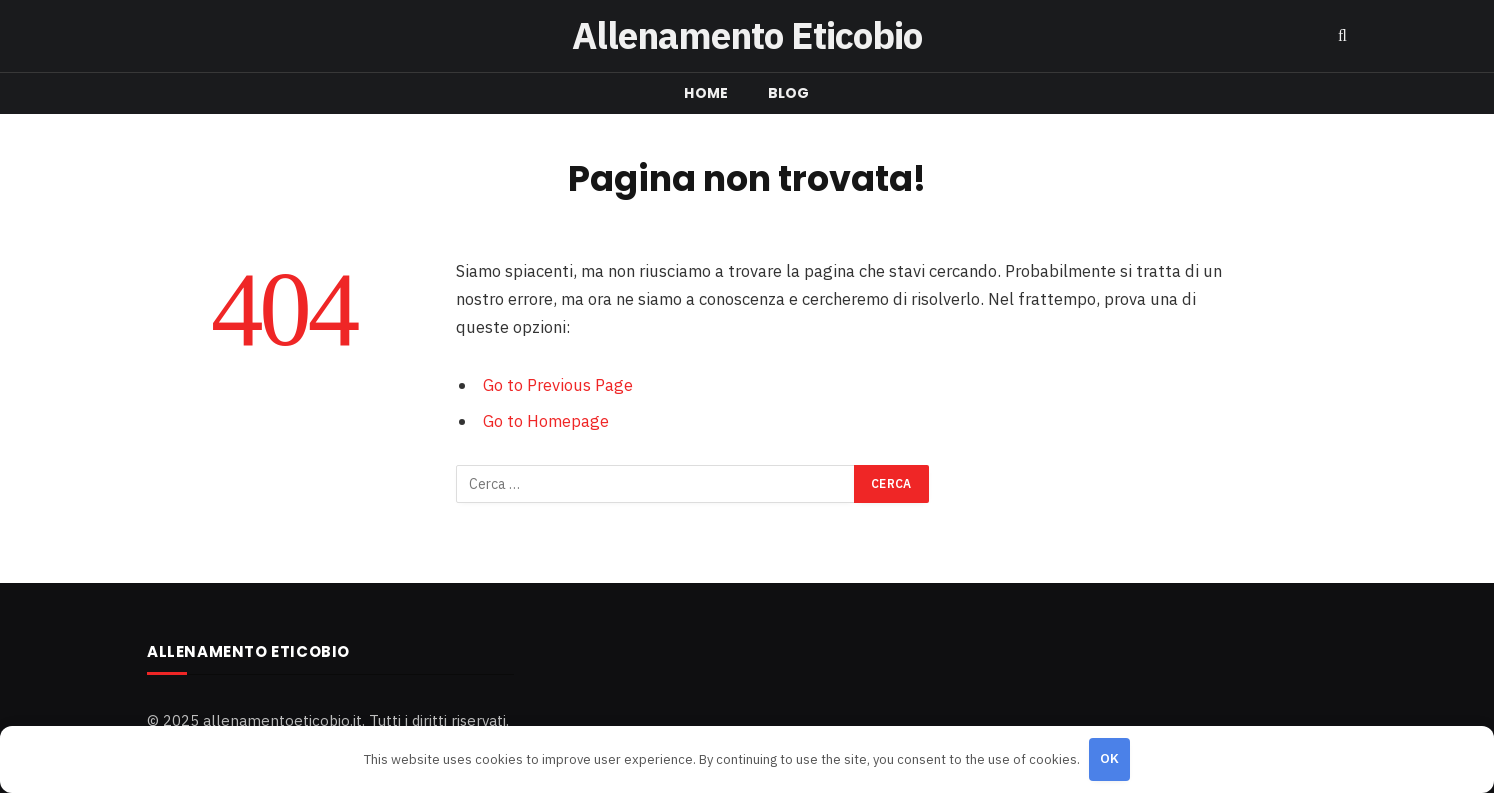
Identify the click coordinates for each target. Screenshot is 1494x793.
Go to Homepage (546, 421)
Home (706, 93)
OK (1110, 758)
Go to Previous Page (558, 385)
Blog (789, 93)
